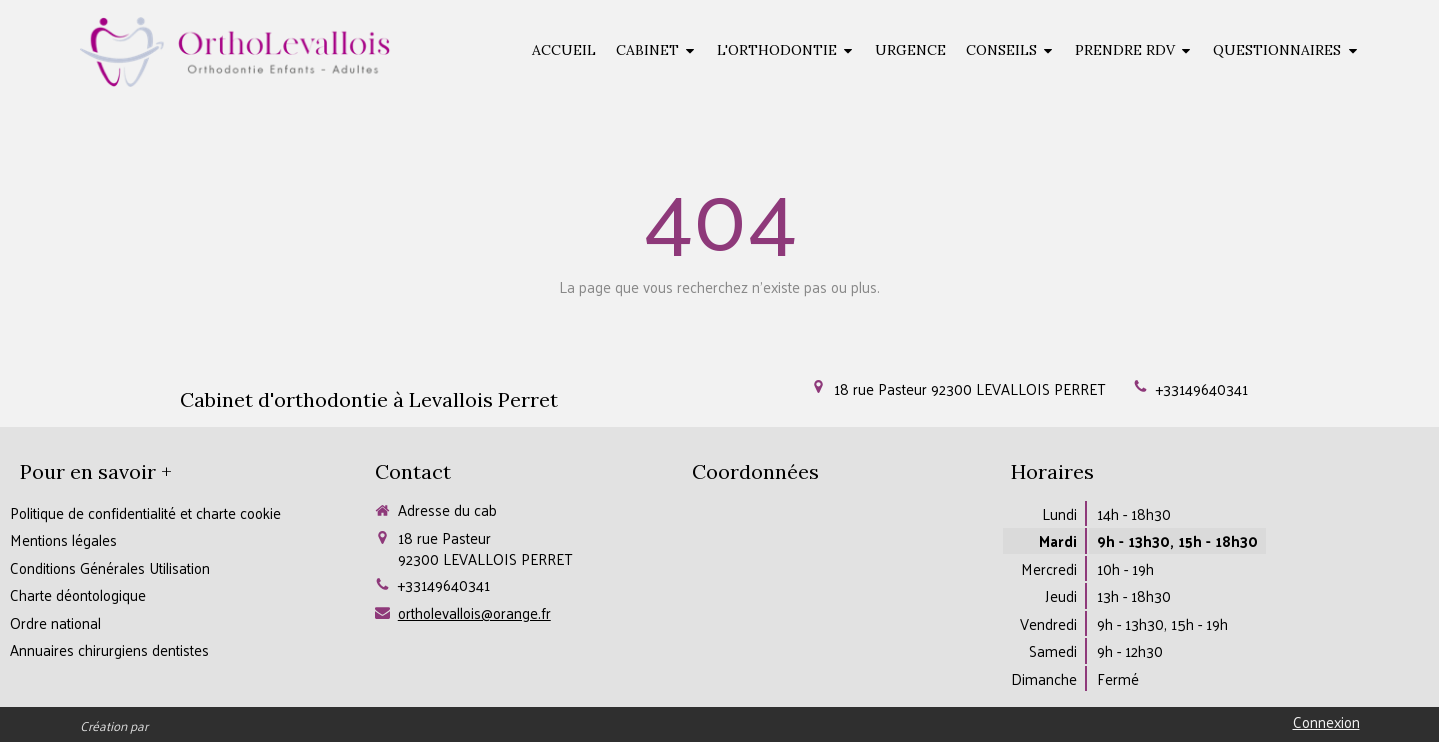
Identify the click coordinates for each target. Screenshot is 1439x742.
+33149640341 (1202, 388)
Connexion (1326, 721)
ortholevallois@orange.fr (474, 612)
